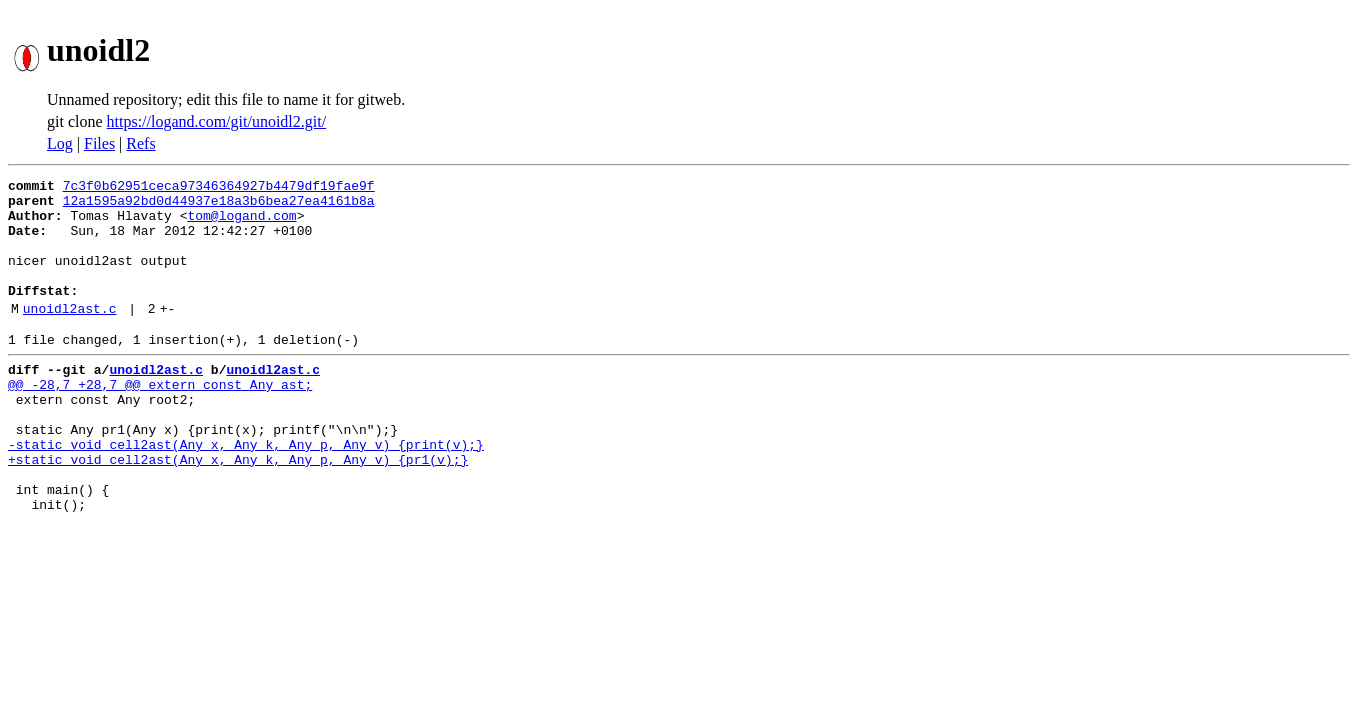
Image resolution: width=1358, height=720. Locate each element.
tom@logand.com (241, 224)
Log (60, 143)
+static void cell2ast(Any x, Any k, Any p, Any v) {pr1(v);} (238, 510)
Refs (140, 143)
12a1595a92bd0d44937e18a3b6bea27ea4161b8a (219, 206)
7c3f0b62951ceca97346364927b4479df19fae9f (219, 188)
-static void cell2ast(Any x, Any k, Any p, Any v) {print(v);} (246, 492)
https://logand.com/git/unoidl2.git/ (217, 121)
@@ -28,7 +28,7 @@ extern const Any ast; (160, 420)
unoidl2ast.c (70, 335)
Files (99, 143)
